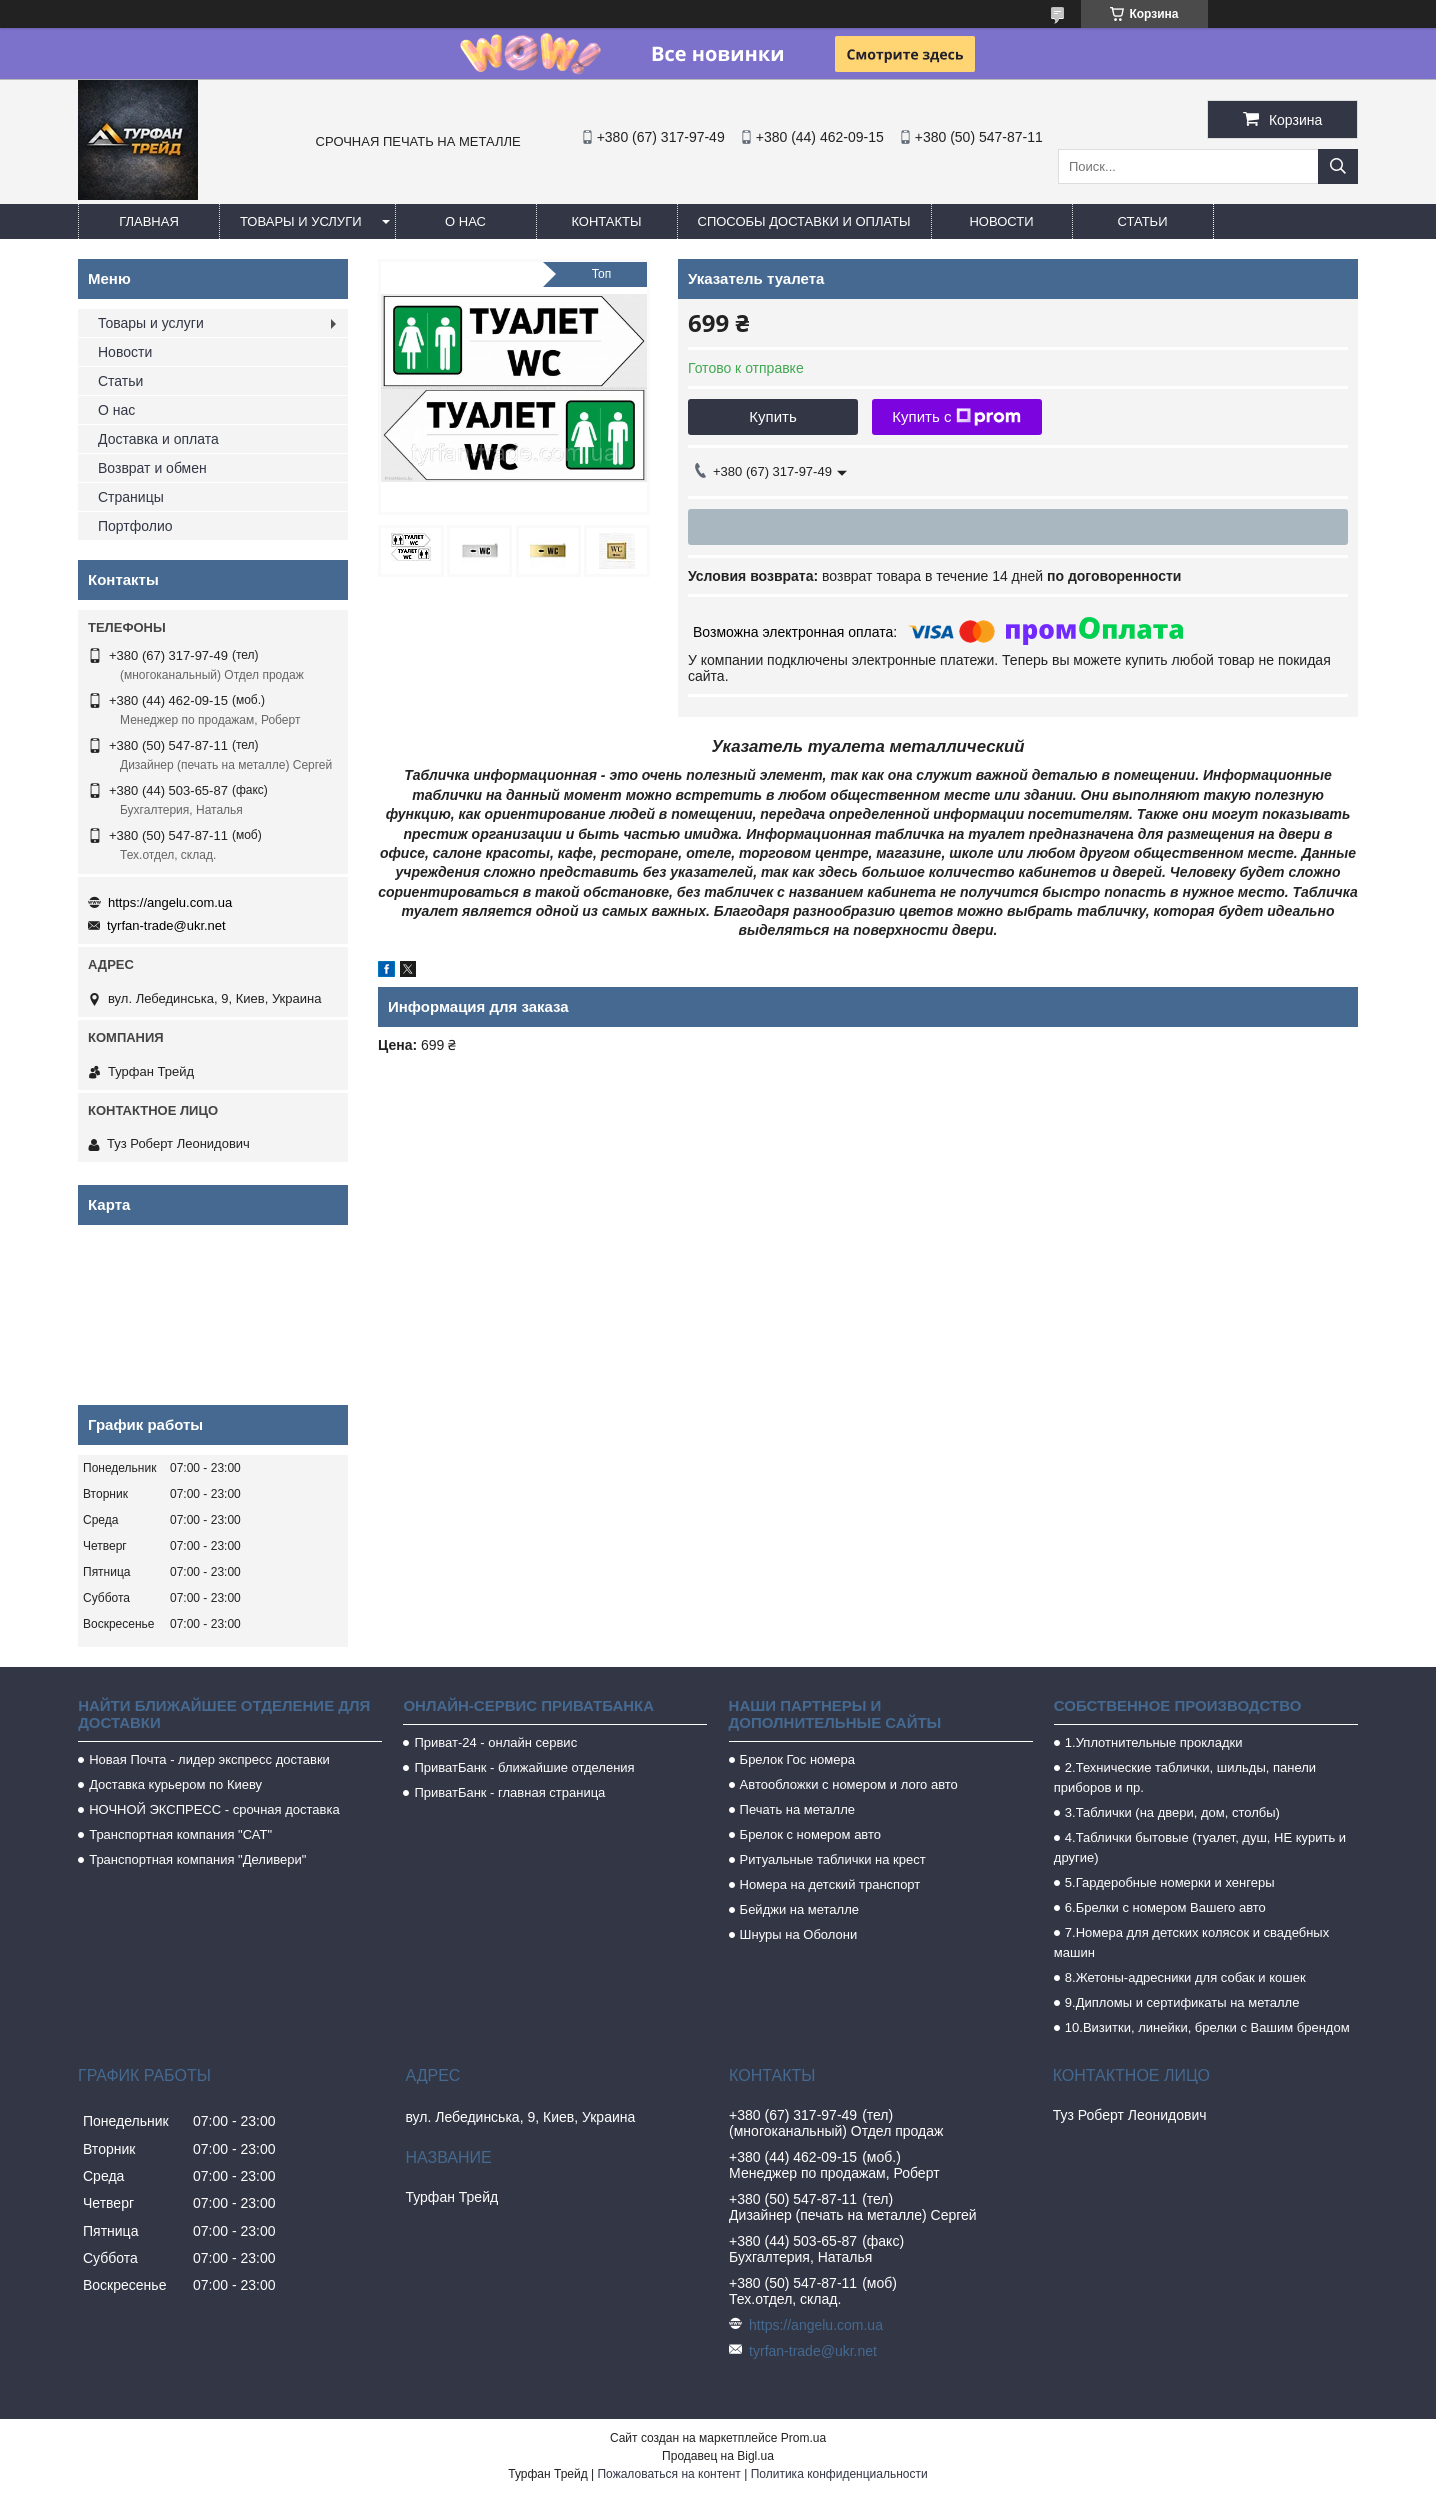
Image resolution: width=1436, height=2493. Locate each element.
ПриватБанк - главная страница (509, 1792)
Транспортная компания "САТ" (180, 1834)
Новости (1001, 221)
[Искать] (1338, 166)
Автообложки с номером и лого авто (849, 1784)
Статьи (1143, 221)
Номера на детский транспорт (830, 1884)
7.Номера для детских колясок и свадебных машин (1191, 1942)
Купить (772, 416)
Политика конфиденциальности (839, 2474)
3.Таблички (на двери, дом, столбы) (1172, 1812)
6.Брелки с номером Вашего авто (1165, 1907)
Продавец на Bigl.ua (718, 2456)
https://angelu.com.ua (170, 902)
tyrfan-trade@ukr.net (166, 925)
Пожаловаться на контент (668, 2474)
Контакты (606, 221)
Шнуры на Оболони (799, 1934)
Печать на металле (797, 1809)
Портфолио (135, 526)
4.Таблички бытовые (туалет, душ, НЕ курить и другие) (1200, 1847)
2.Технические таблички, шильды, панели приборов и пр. (1185, 1777)
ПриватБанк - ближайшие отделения (524, 1767)
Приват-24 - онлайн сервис (495, 1742)
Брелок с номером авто (810, 1834)
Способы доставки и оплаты (804, 221)
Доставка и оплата (158, 439)
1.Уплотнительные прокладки (1154, 1742)
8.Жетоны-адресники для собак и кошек (1185, 1977)
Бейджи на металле (799, 1909)
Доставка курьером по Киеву (175, 1784)
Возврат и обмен (152, 468)
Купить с (956, 417)
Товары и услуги (301, 221)
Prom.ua (803, 2438)
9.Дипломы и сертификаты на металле (1182, 2002)
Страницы (131, 497)
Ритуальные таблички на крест (833, 1859)
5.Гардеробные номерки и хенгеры (1170, 1882)
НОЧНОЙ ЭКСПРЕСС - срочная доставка (214, 1809)
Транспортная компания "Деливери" (197, 1859)
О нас (465, 221)
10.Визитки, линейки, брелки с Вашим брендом (1207, 2027)
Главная (149, 221)
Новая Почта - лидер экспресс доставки (209, 1759)
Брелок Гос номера (797, 1759)
